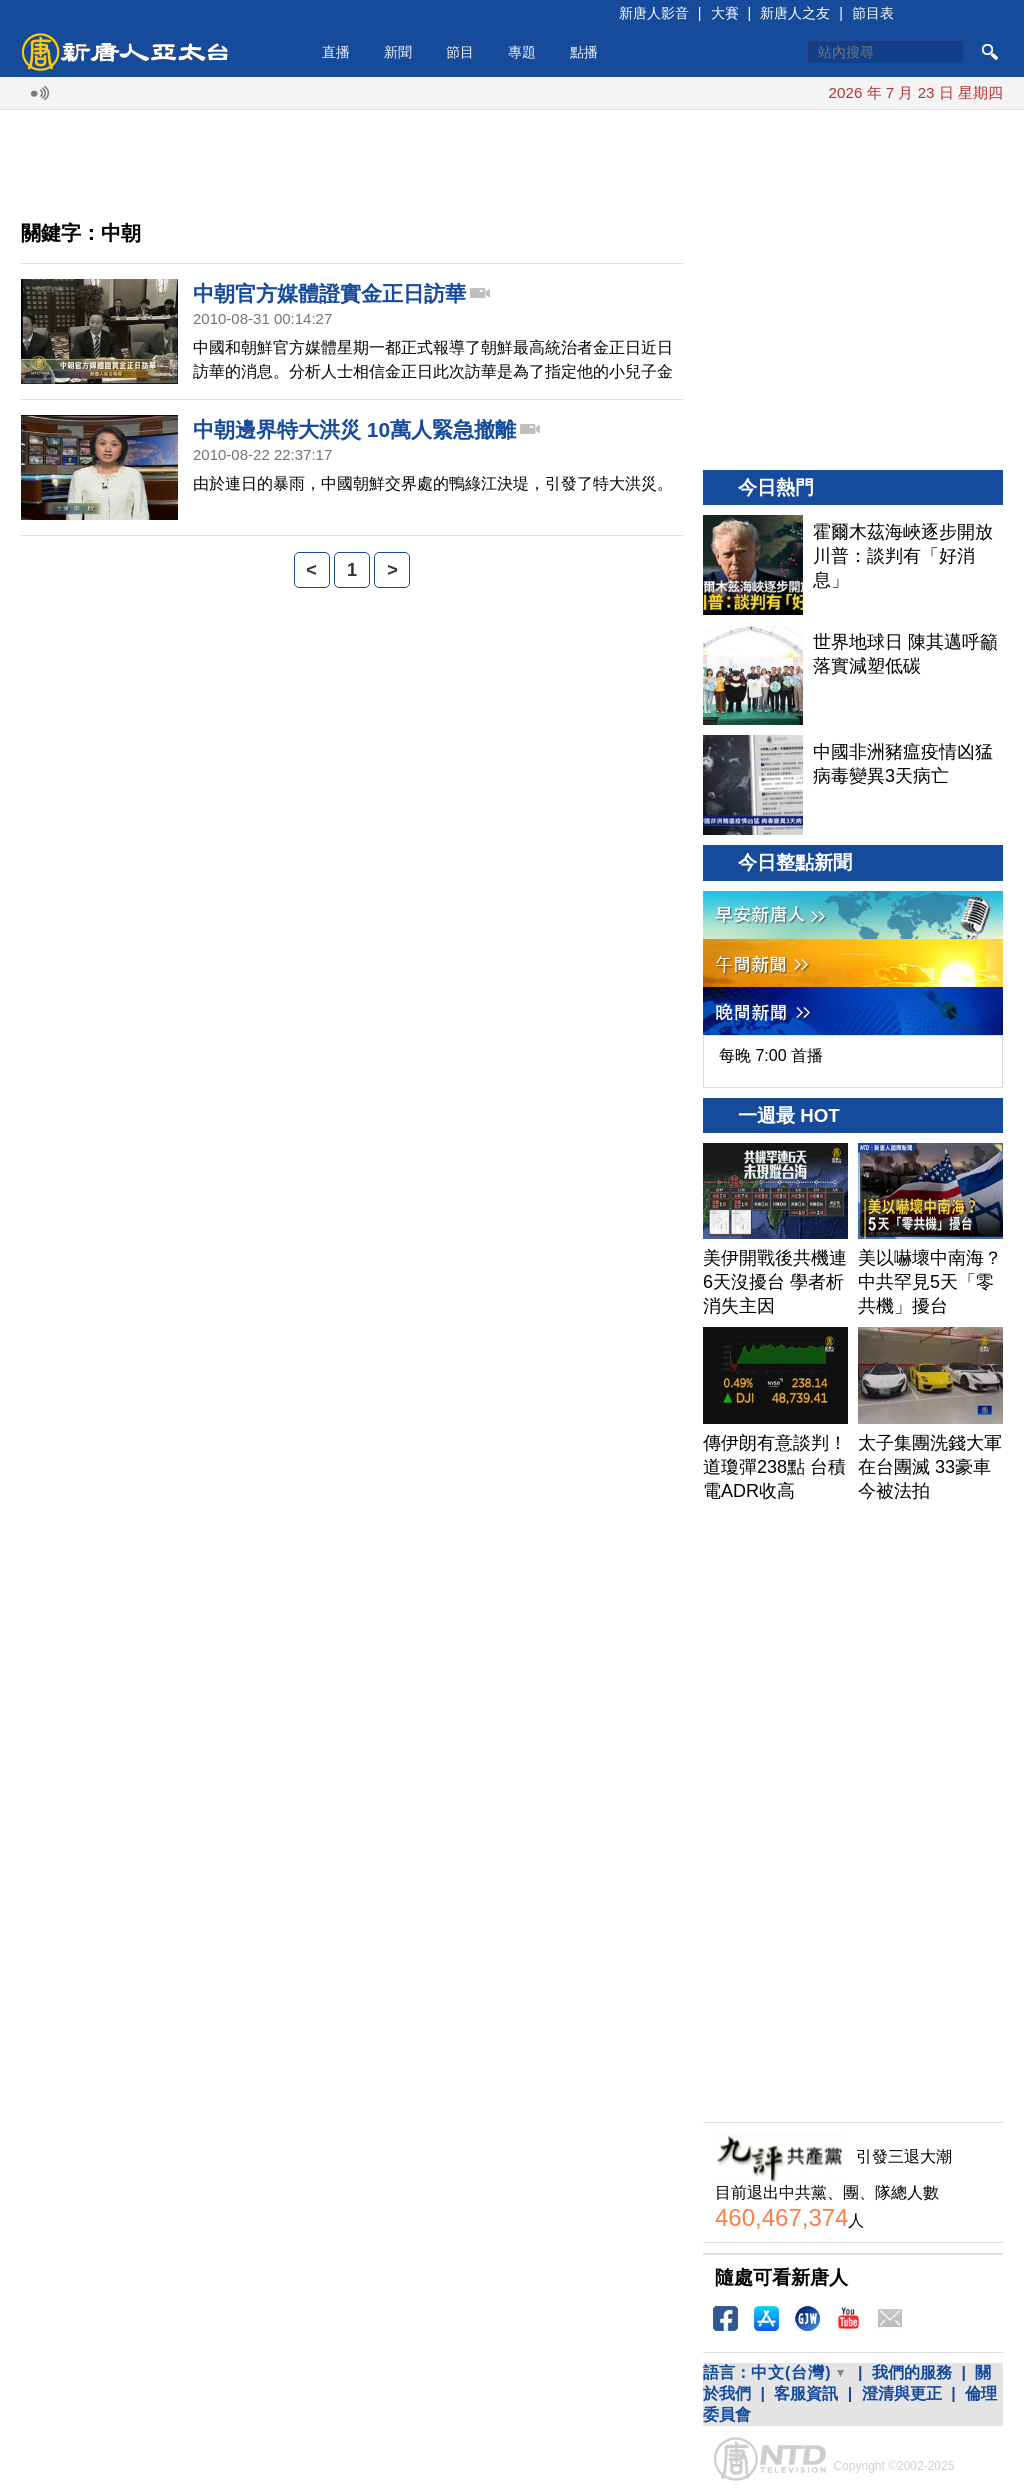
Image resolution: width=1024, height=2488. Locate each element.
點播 (584, 52)
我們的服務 (912, 2372)
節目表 (873, 13)
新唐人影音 (654, 13)
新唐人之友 (795, 13)
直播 (336, 52)
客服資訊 (806, 2393)
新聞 (398, 52)
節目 (460, 52)
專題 (522, 52)
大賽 (725, 13)
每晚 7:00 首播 (771, 1055)
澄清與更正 (902, 2393)
